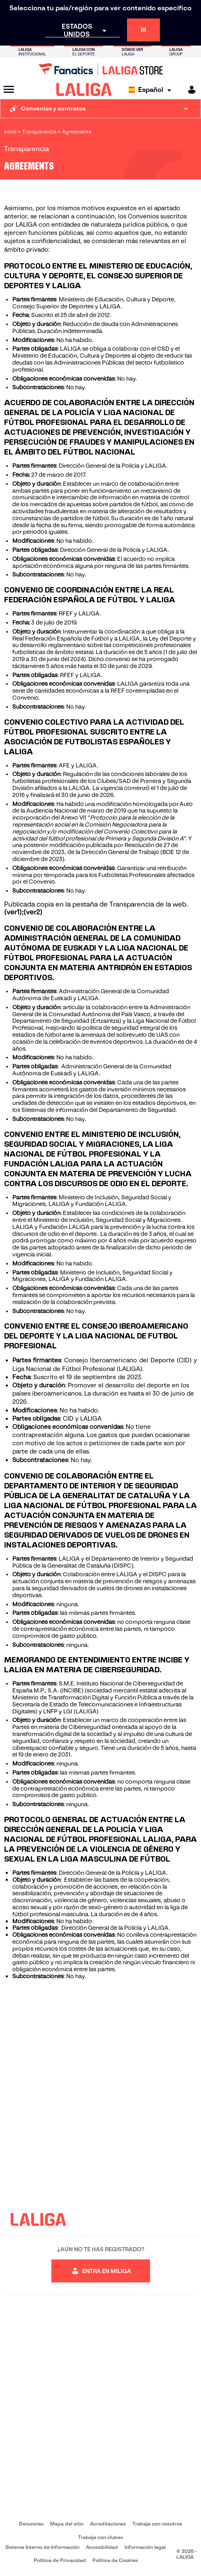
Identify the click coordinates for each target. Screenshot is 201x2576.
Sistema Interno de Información (42, 2547)
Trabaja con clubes (100, 2537)
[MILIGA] (189, 90)
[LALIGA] (84, 89)
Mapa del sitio (66, 2523)
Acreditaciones (108, 2523)
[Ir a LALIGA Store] (100, 69)
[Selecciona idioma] (152, 90)
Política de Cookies (115, 2560)
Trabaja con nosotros (157, 2523)
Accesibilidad (102, 2547)
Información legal (145, 2547)
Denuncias (31, 2523)
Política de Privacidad (60, 2560)
